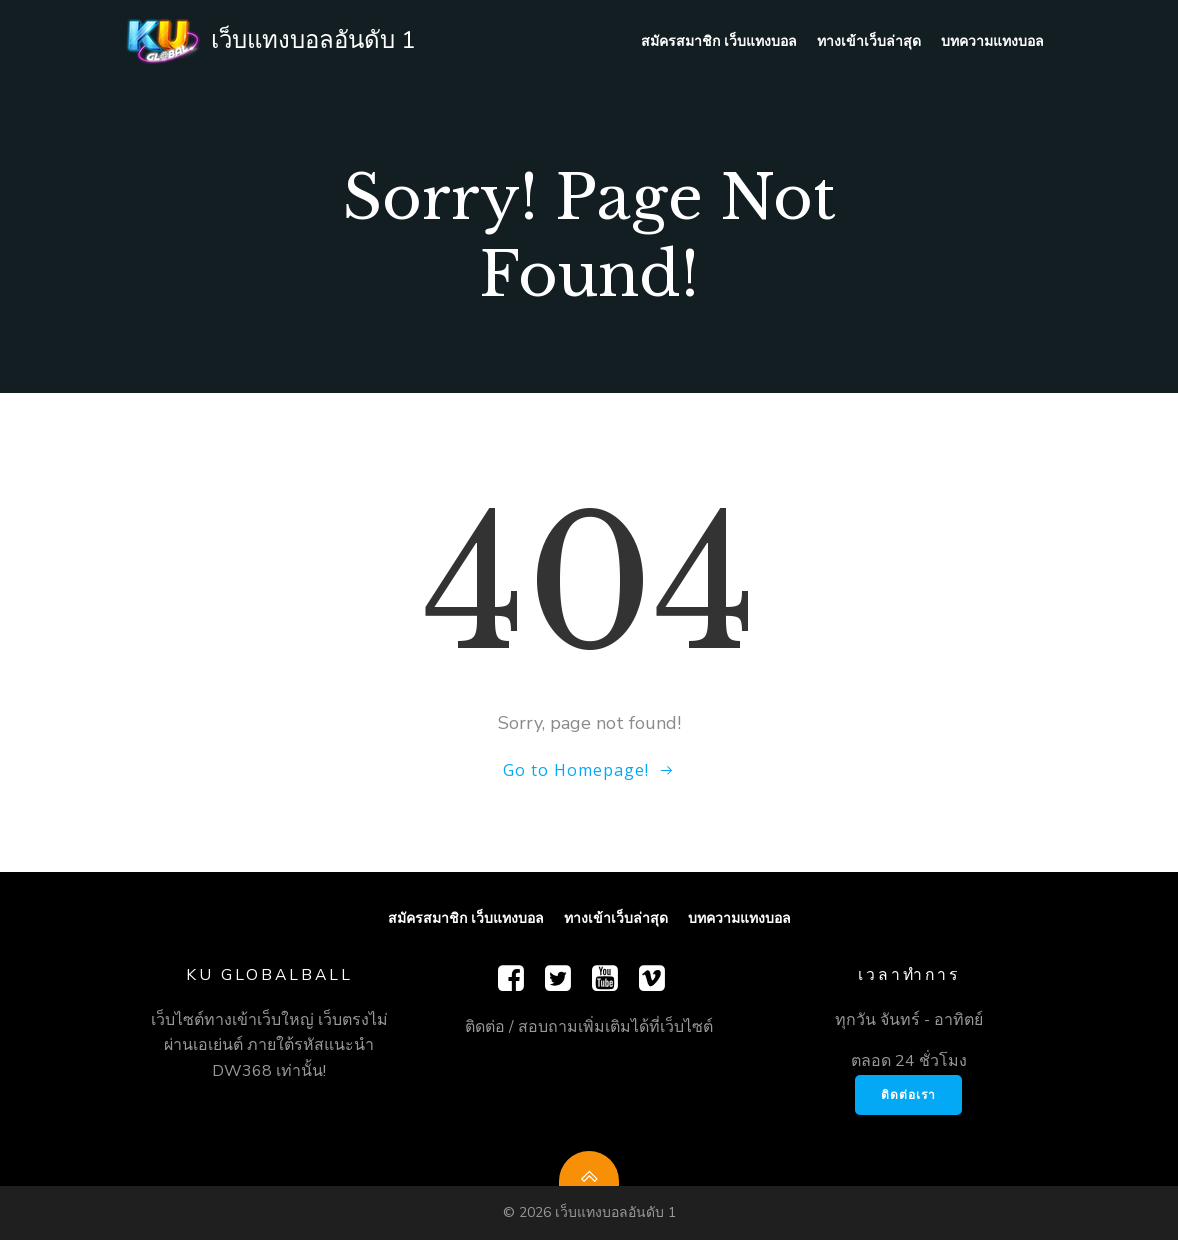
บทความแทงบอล (992, 40)
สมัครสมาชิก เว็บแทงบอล (719, 40)
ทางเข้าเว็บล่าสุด (869, 40)
